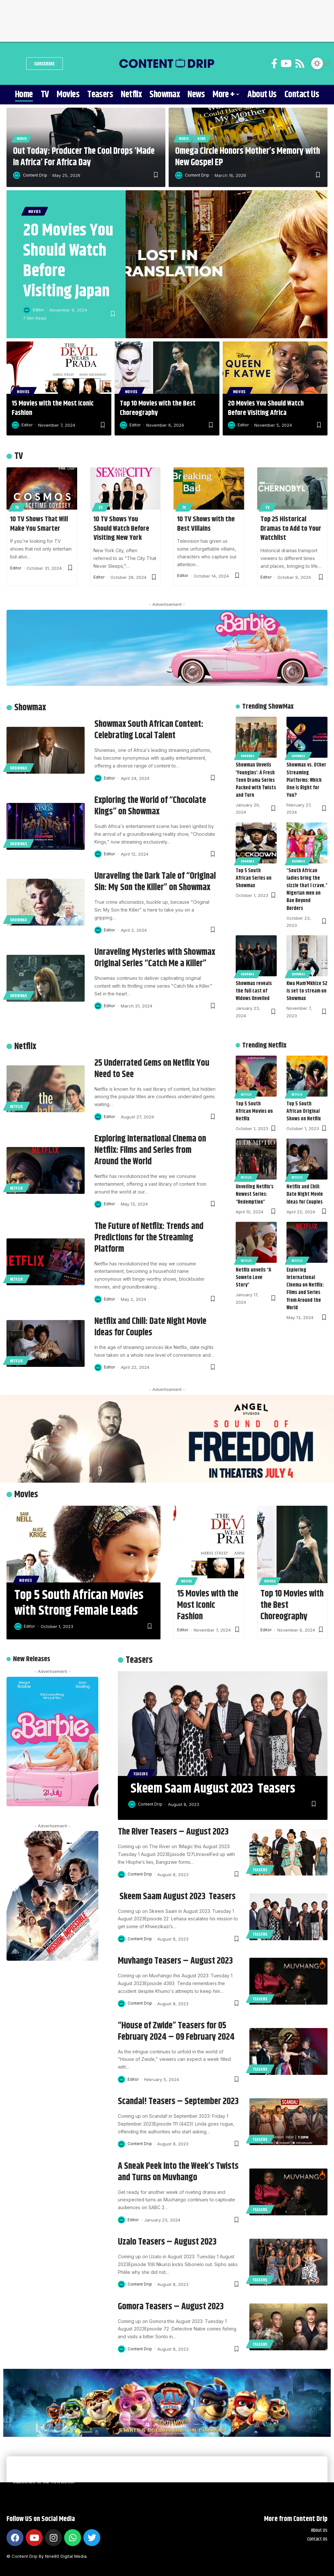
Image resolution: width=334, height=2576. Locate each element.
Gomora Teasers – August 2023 (171, 2307)
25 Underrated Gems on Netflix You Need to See (151, 1068)
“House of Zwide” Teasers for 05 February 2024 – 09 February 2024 (176, 2031)
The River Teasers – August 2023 (173, 1832)
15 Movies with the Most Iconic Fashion (53, 408)
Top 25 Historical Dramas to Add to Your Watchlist (290, 529)
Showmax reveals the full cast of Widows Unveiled (254, 991)
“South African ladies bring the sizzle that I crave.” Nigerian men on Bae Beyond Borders (306, 890)
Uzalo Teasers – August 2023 (167, 2242)
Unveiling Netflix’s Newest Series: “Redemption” (254, 1194)
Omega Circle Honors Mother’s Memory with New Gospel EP (247, 156)
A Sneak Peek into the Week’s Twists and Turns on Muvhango (178, 2171)
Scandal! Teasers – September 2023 (178, 2101)
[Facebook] (274, 63)
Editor (38, 310)
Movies (34, 211)
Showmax (18, 767)
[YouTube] (286, 63)
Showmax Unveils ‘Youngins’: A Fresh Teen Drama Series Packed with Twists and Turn (256, 780)
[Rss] (299, 63)
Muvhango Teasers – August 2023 (175, 1961)
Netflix (16, 1106)
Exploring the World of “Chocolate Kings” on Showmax (150, 806)
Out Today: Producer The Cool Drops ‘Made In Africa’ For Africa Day (84, 156)
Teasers (140, 1773)
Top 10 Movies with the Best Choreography (158, 408)
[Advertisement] (167, 19)
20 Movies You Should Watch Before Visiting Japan (68, 261)
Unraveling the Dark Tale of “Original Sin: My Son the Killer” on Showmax (155, 882)
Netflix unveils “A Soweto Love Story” (253, 1277)
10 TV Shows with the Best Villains (206, 524)
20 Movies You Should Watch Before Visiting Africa (266, 408)
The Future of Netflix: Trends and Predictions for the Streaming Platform (148, 1238)
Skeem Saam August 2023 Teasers (213, 1789)
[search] (14, 63)
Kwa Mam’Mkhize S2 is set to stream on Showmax (306, 991)
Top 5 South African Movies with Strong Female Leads (79, 1603)
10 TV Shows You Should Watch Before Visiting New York (121, 529)
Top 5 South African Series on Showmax (253, 878)
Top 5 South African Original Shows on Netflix (303, 1111)
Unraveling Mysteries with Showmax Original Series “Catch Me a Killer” (154, 957)
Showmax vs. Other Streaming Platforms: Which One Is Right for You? (306, 780)
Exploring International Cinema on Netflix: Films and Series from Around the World (150, 1150)
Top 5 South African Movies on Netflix (254, 1111)
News (202, 138)
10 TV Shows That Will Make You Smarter (39, 524)
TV (17, 507)
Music (22, 138)
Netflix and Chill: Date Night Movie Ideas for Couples (150, 1327)
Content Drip (36, 175)
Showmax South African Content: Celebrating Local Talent (148, 730)
